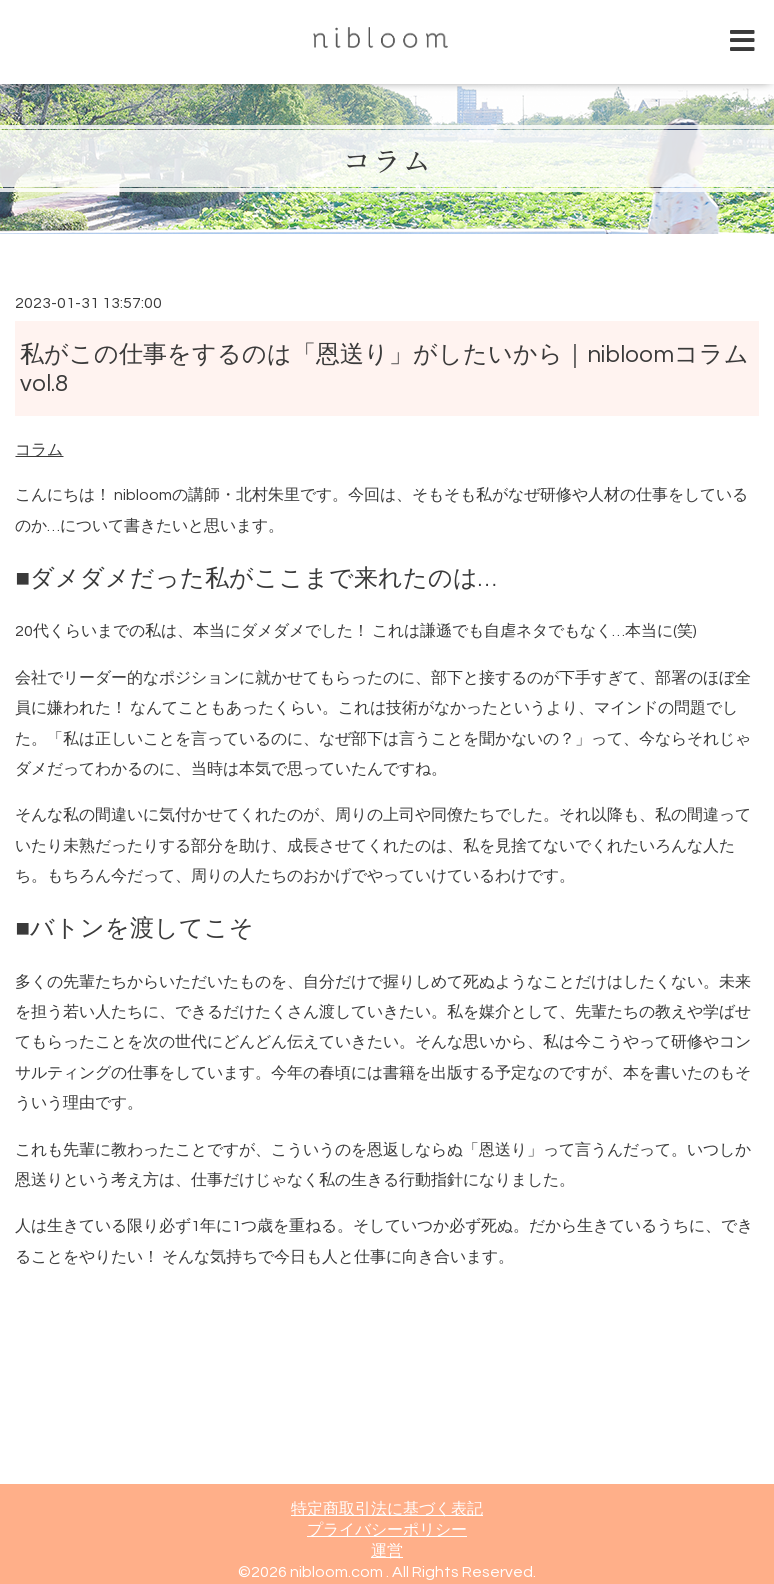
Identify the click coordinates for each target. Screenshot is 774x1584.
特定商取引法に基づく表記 (387, 1509)
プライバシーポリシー (387, 1530)
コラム (387, 159)
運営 (387, 1551)
